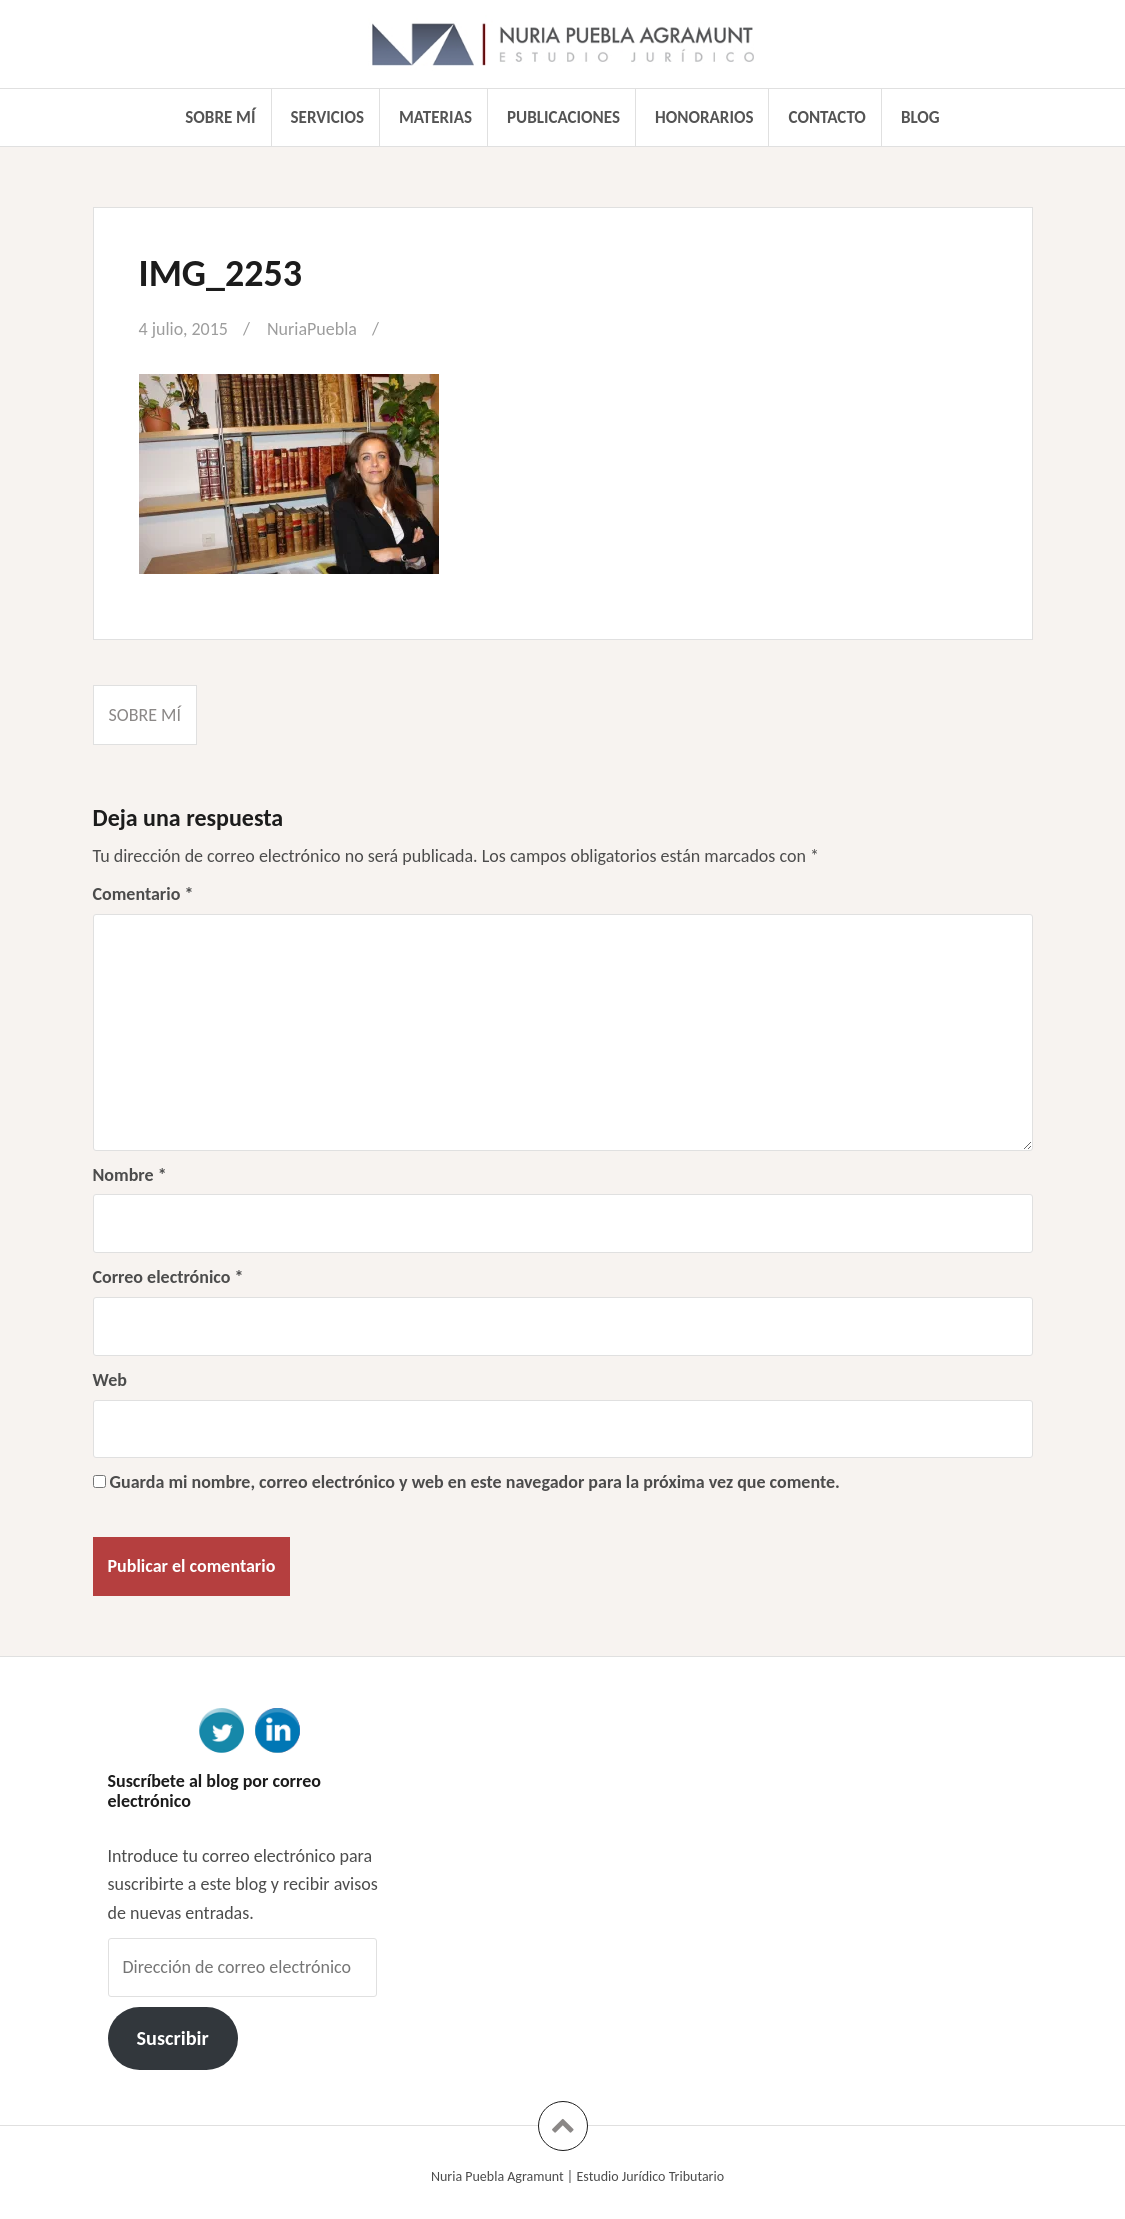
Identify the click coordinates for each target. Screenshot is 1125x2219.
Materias (435, 117)
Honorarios (704, 117)
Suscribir (172, 2038)
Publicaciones (563, 117)
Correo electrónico (168, 1277)
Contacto (827, 117)
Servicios (327, 117)
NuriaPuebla (312, 329)
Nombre (130, 1175)
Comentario (143, 894)
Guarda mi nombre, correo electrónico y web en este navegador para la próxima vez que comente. (475, 1482)
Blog (920, 117)
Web (110, 1380)
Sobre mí (220, 117)
